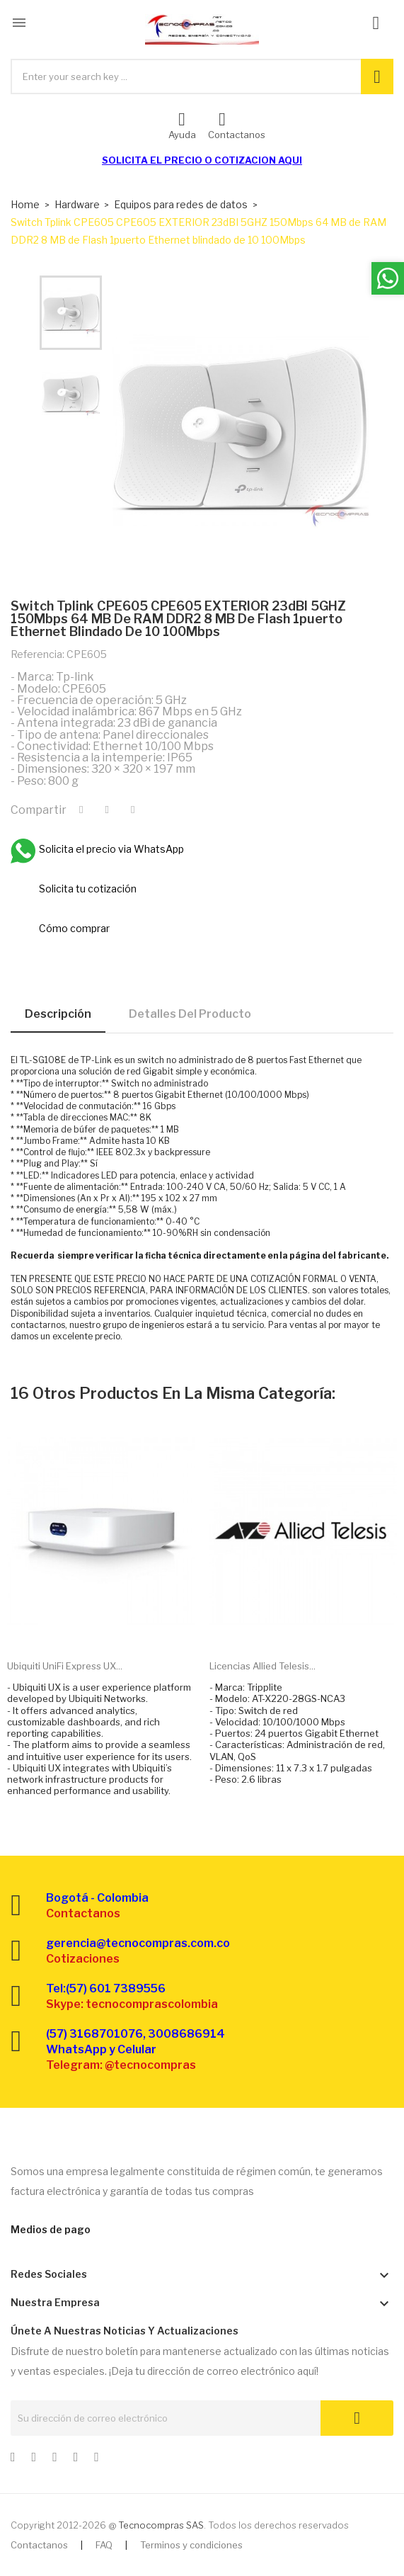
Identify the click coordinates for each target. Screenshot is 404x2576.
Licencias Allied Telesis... (262, 1666)
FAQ (104, 2545)
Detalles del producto (190, 1014)
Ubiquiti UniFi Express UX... (64, 1666)
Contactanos (39, 2545)
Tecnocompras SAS (161, 2525)
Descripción (58, 1014)
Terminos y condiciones (191, 2545)
